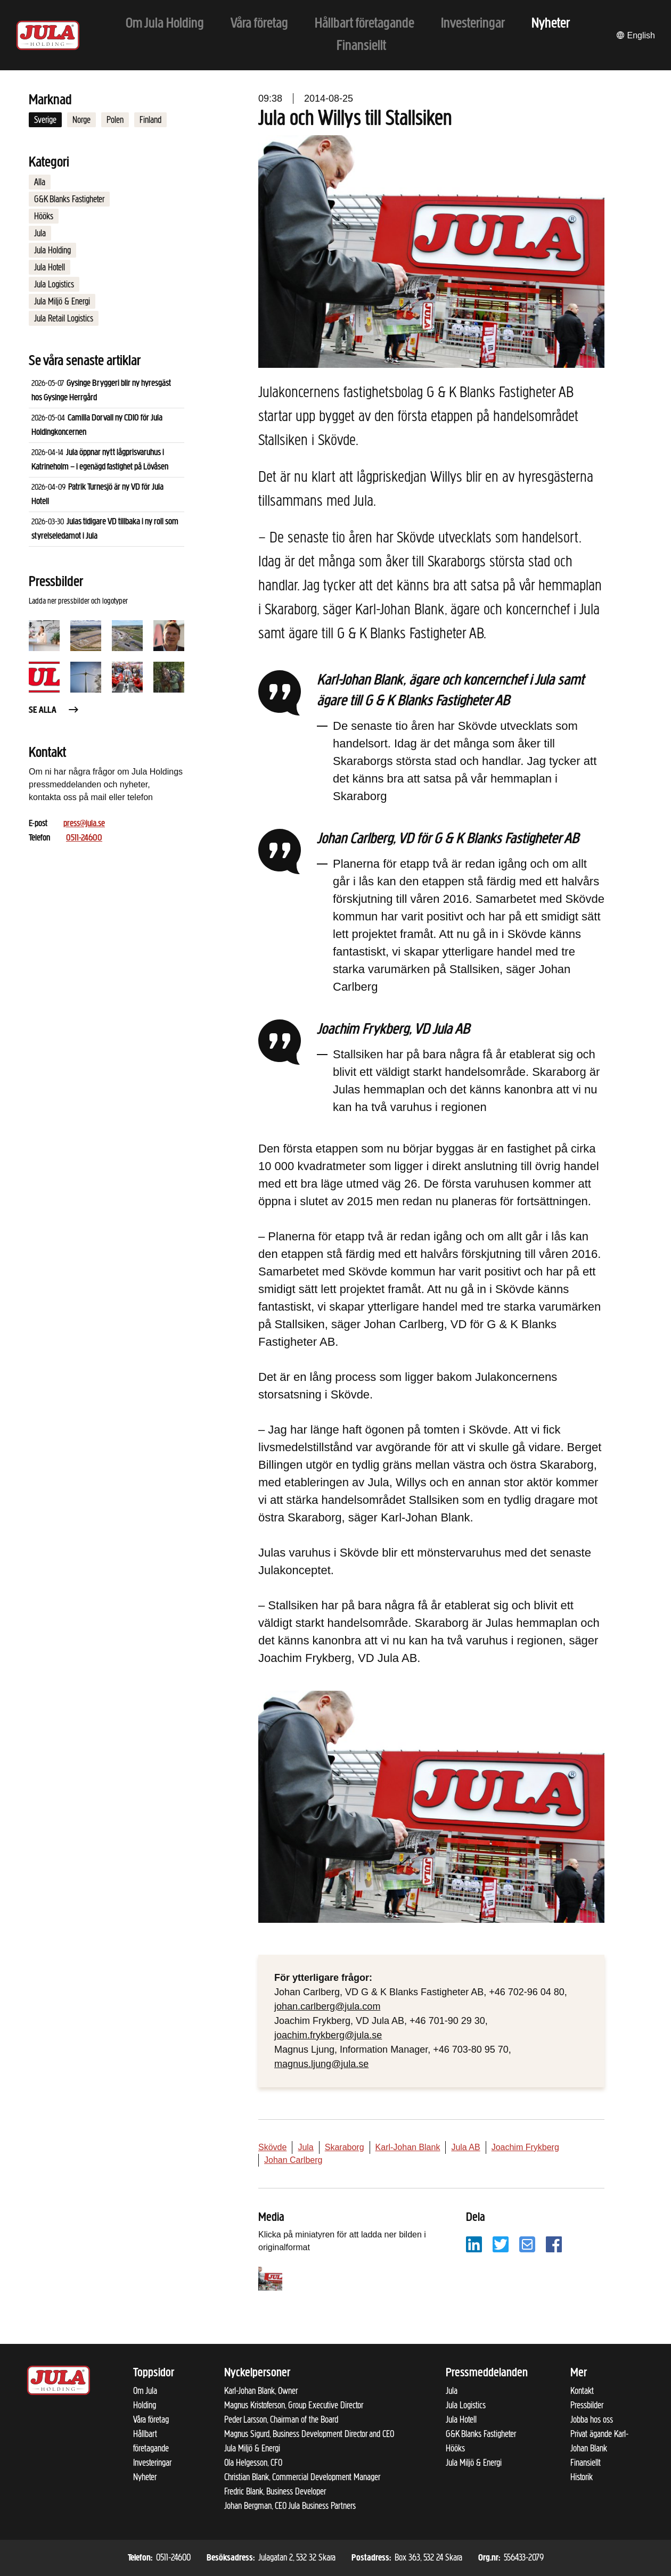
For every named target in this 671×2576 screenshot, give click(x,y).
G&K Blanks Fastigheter (69, 199)
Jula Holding (52, 250)
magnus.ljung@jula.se (321, 2064)
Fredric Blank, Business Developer (275, 2491)
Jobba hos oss (591, 2419)
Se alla (54, 710)
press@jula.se (84, 824)
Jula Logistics (54, 284)
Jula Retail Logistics (63, 318)
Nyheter (145, 2477)
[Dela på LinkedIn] (474, 2243)
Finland (150, 120)
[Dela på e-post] (527, 2243)
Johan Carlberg (293, 2160)
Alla (39, 182)
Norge (81, 120)
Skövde (272, 2147)
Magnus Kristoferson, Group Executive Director (293, 2405)
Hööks (43, 216)
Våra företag (151, 2419)
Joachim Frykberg (525, 2147)
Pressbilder (586, 2405)
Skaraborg (344, 2147)
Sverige (45, 120)
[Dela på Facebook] (554, 2243)
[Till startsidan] (48, 35)
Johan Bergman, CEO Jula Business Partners (290, 2506)
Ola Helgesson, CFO (253, 2462)
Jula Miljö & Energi (62, 301)
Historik (581, 2477)
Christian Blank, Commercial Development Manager (302, 2477)
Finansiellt (585, 2462)
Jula (40, 233)
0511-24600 (84, 838)
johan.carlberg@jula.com (327, 2006)
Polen (115, 120)
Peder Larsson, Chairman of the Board (281, 2419)
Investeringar (152, 2462)
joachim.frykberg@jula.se (328, 2035)
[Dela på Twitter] (501, 2243)
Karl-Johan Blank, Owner (261, 2391)
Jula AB (465, 2147)
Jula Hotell (49, 267)
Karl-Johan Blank (407, 2147)
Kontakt (582, 2391)
